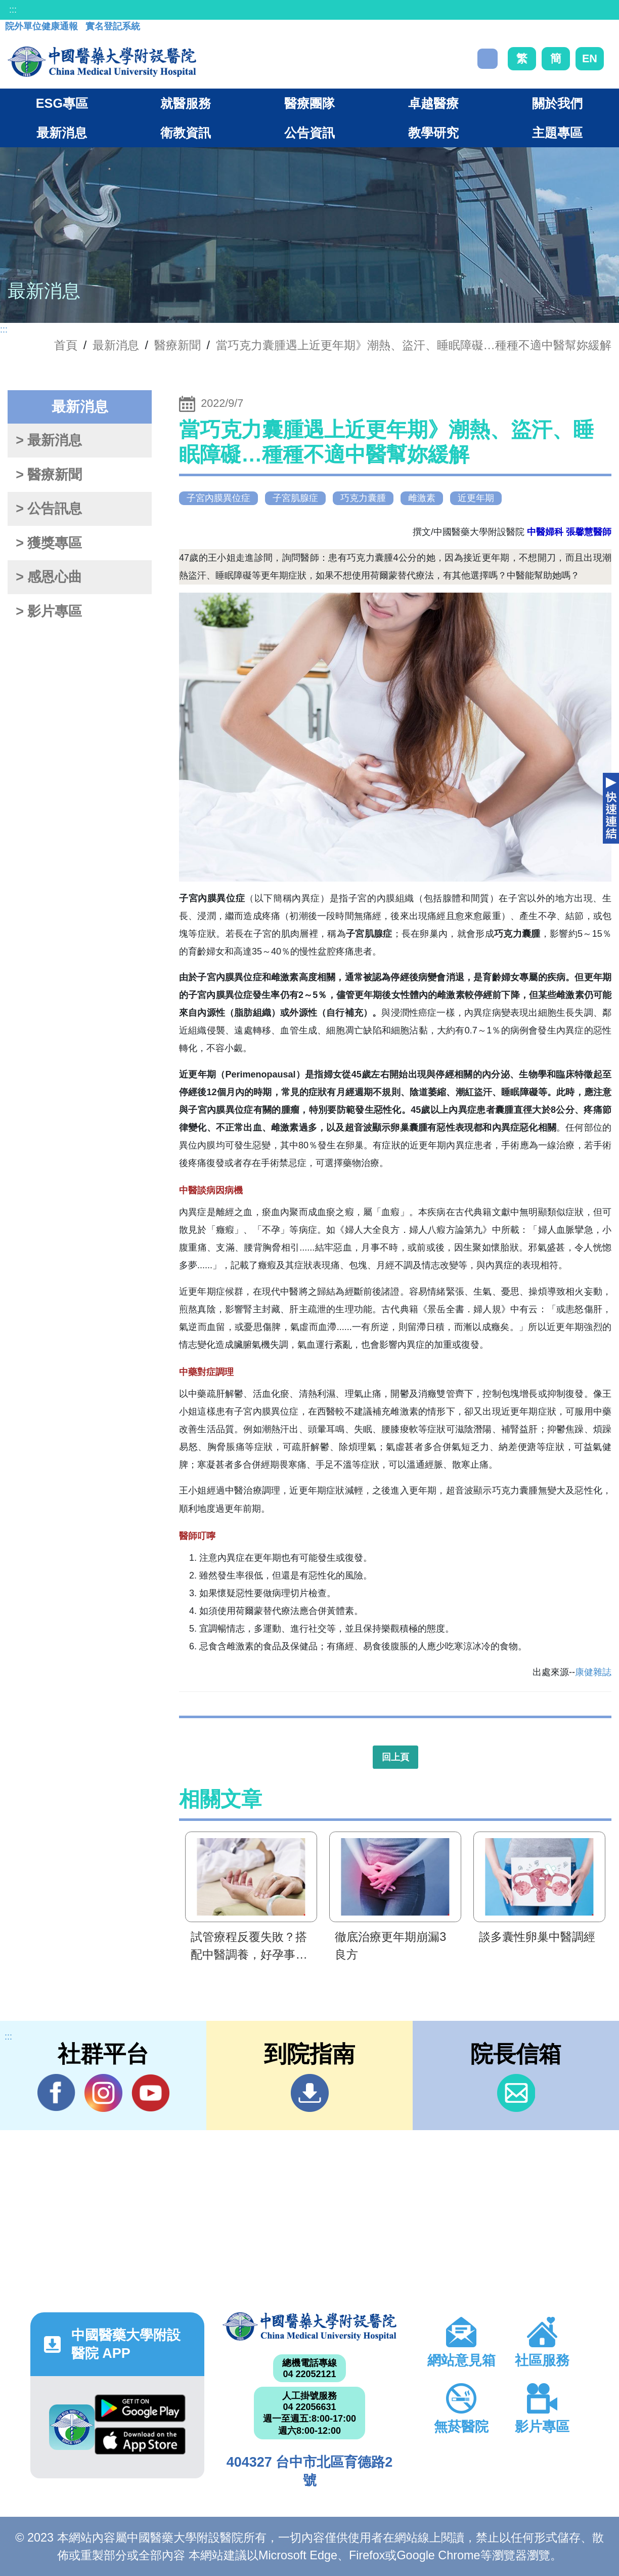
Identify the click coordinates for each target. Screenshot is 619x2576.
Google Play (140, 2408)
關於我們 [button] (557, 103)
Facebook (56, 2092)
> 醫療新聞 (49, 474)
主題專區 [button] (557, 133)
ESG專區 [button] (62, 103)
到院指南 (310, 2093)
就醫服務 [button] (185, 103)
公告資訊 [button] (309, 133)
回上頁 (395, 1757)
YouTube (150, 2092)
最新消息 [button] (61, 133)
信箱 (516, 2093)
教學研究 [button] (433, 133)
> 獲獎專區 (49, 543)
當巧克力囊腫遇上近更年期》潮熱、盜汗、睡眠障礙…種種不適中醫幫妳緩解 (413, 345)
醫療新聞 (177, 345)
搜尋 (487, 59)
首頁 (65, 345)
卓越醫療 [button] (433, 103)
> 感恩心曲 (49, 577)
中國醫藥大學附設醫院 (309, 2326)
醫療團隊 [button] (309, 103)
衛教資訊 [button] (185, 133)
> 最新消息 (49, 440)
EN (589, 58)
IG (103, 2093)
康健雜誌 (593, 1672)
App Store (140, 2441)
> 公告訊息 (49, 508)
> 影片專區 (49, 611)
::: (13, 10)
